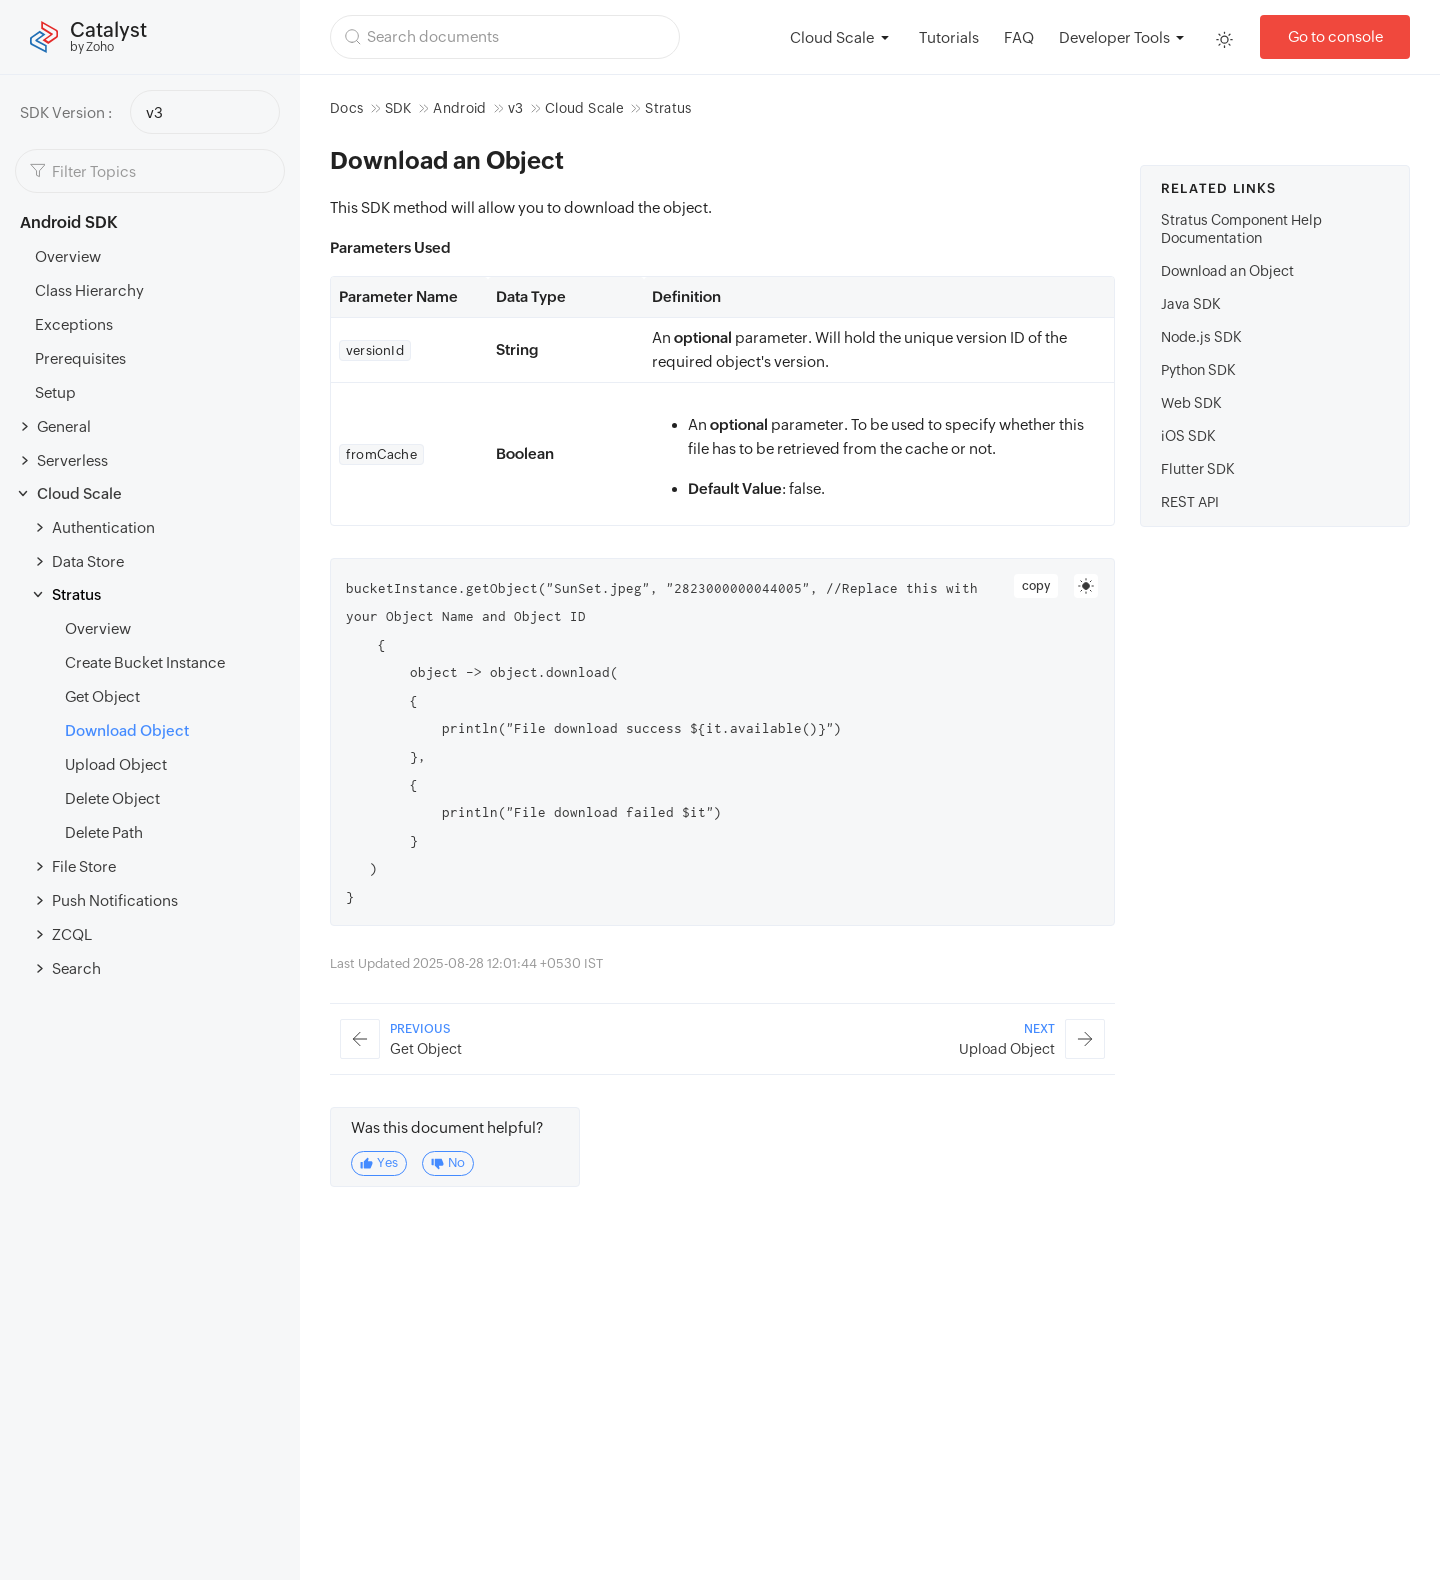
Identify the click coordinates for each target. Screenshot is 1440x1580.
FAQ (1019, 37)
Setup (55, 392)
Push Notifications (115, 900)
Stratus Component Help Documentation (1241, 229)
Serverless (72, 460)
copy (1036, 586)
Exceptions (74, 324)
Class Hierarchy (89, 290)
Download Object (127, 730)
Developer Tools (1114, 37)
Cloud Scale (79, 493)
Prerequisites (80, 358)
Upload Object (116, 764)
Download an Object (1227, 271)
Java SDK (1191, 304)
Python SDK (1198, 370)
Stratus (76, 594)
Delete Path (104, 832)
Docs (346, 108)
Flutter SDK (1198, 469)
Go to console (1335, 36)
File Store (84, 866)
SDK (398, 108)
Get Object (102, 696)
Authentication (103, 527)
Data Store (88, 561)
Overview (68, 256)
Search (76, 968)
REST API (1190, 502)
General (64, 426)
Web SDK (1191, 403)
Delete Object (112, 798)
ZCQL (72, 934)
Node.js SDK (1201, 337)
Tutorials (949, 37)
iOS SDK (1188, 436)
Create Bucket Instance (145, 662)
